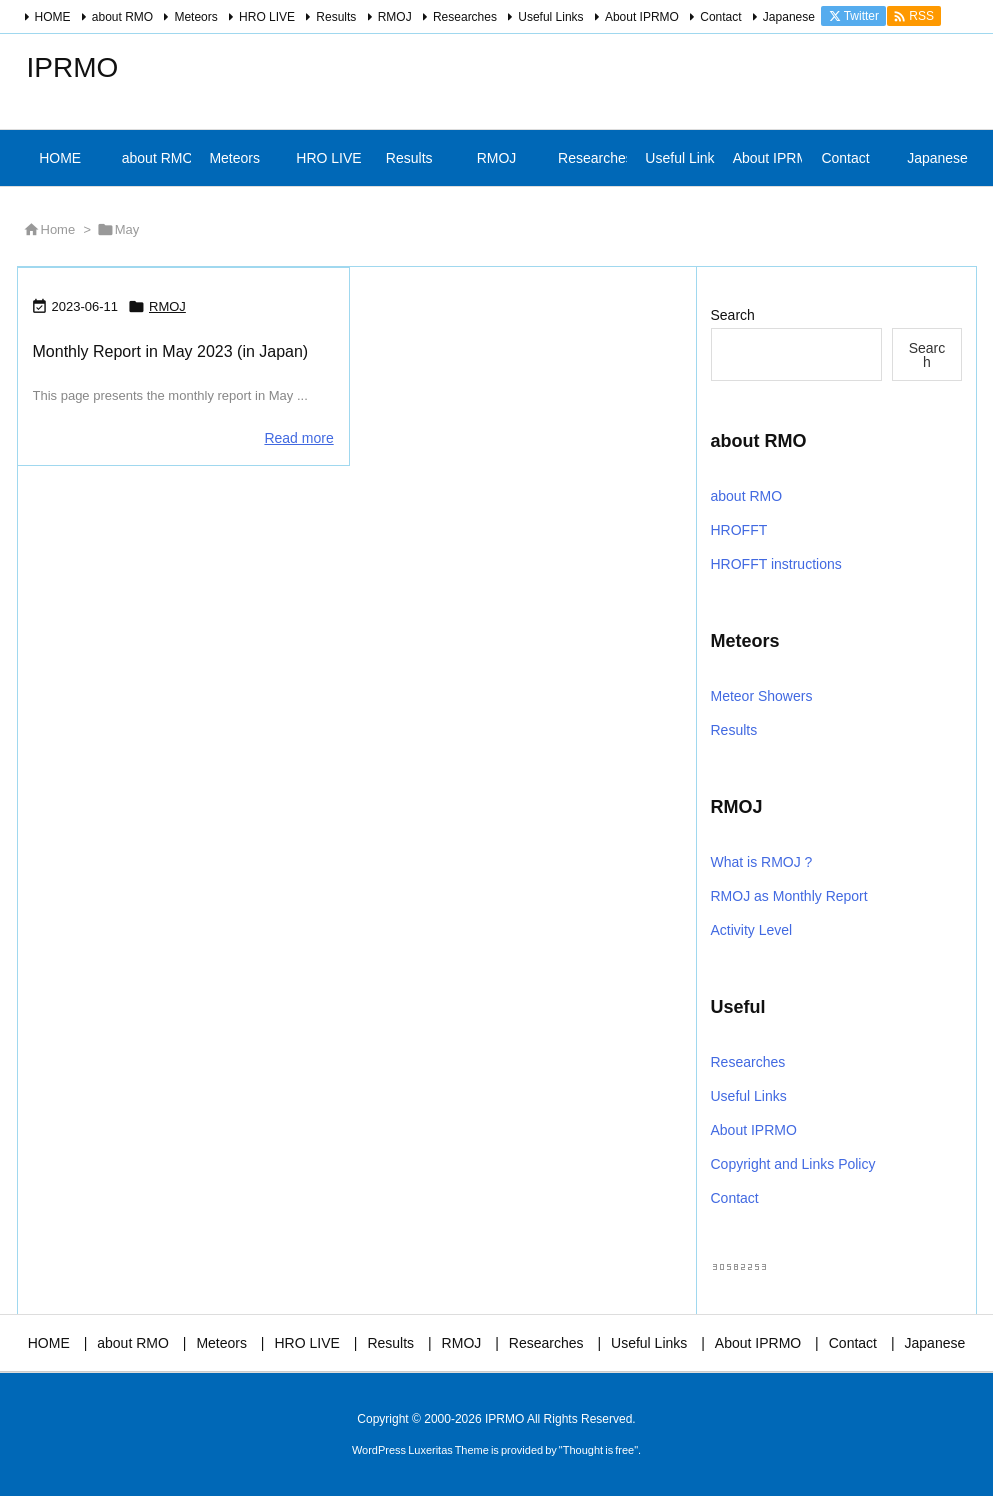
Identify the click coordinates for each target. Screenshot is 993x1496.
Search (733, 315)
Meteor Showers (762, 696)
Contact (720, 17)
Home (58, 229)
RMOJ (395, 17)
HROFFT (739, 530)
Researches (465, 17)
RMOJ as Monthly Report (789, 896)
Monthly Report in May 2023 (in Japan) (171, 351)
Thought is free (598, 1450)
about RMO (122, 17)
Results (336, 17)
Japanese (789, 17)
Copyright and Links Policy (793, 1164)
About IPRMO (642, 17)
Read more (298, 438)
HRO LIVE (267, 17)
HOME (53, 17)
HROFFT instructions (776, 564)
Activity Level (752, 930)
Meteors (195, 17)
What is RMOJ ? (762, 862)
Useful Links (550, 17)
